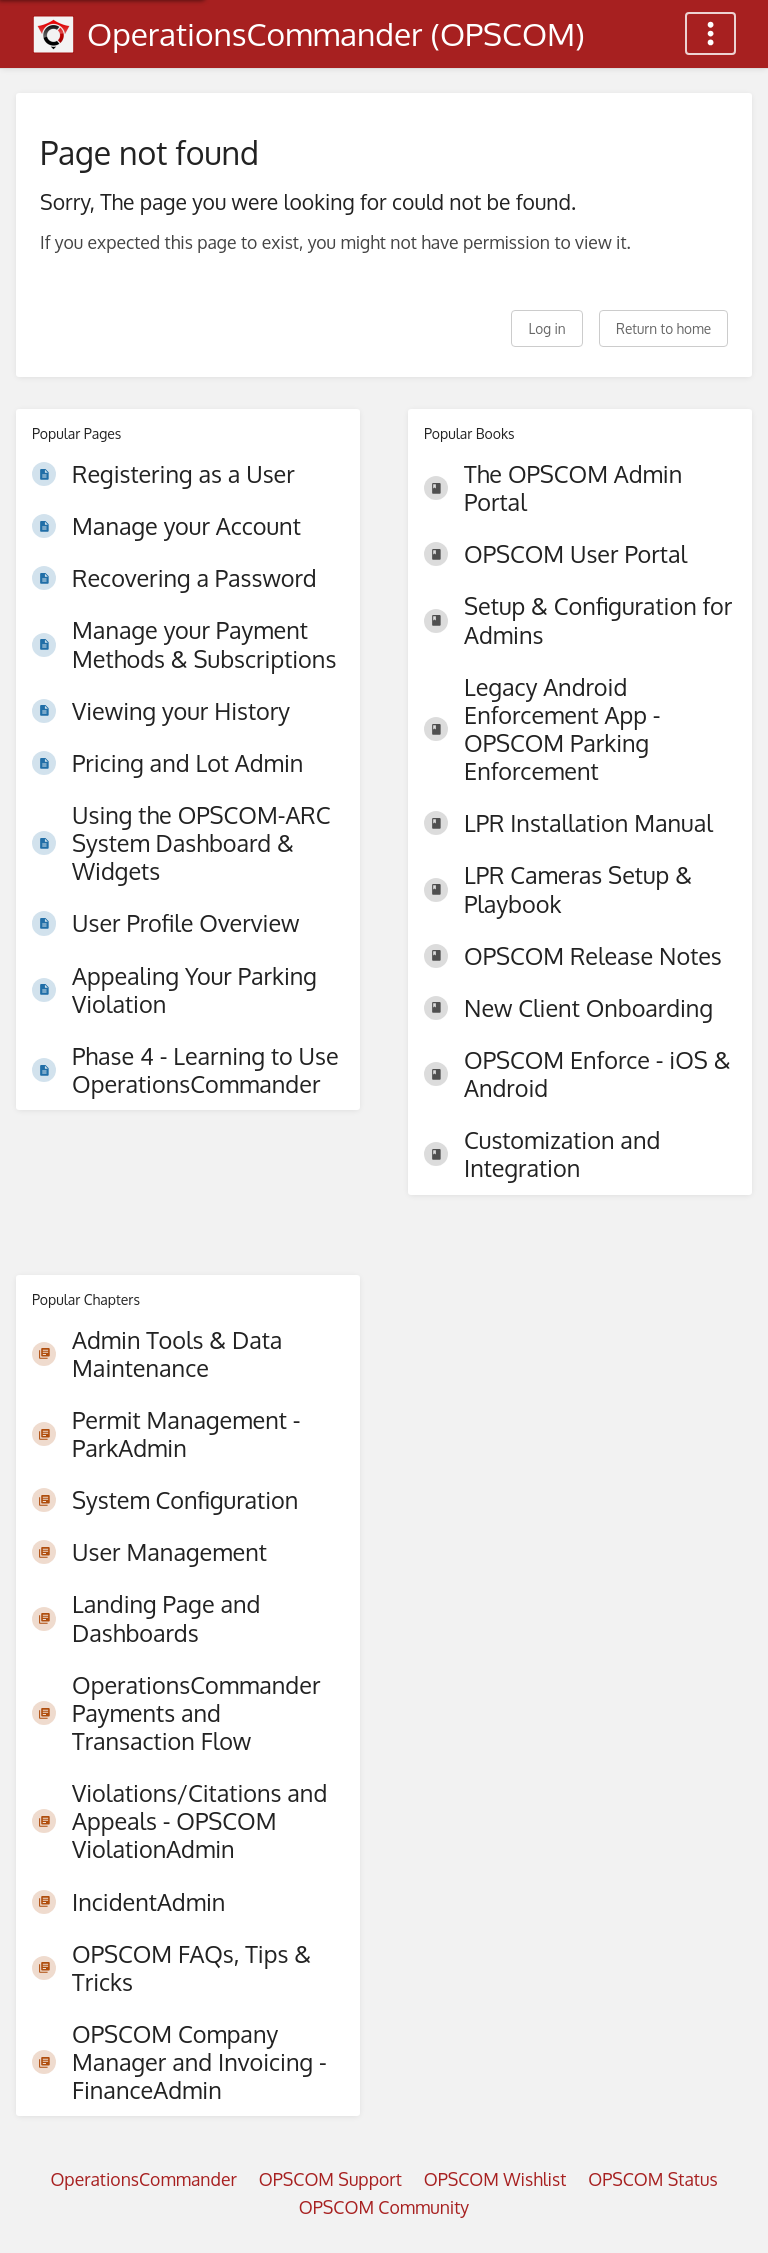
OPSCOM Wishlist (495, 2179)
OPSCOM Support (330, 2179)
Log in (546, 328)
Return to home (663, 328)
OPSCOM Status (652, 2179)
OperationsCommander (143, 2179)
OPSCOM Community (384, 2207)
